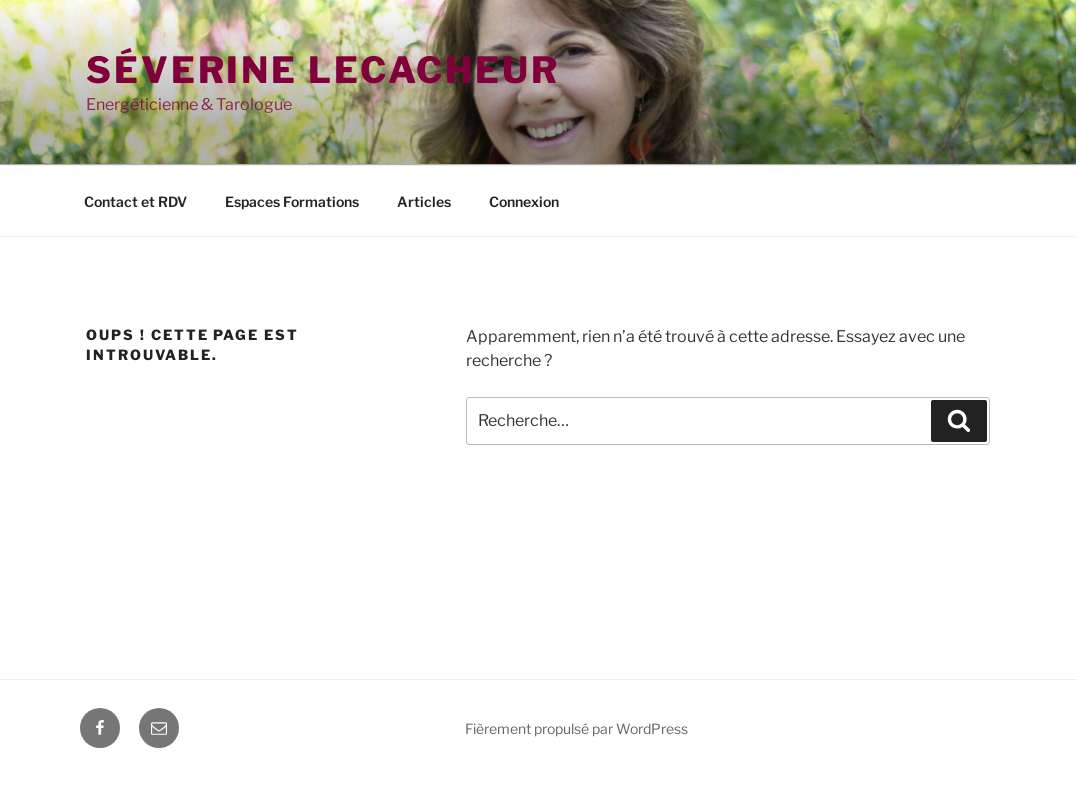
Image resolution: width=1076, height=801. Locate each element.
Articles (424, 201)
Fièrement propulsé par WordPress (576, 728)
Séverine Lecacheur (323, 70)
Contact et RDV (135, 201)
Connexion (524, 201)
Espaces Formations (292, 201)
